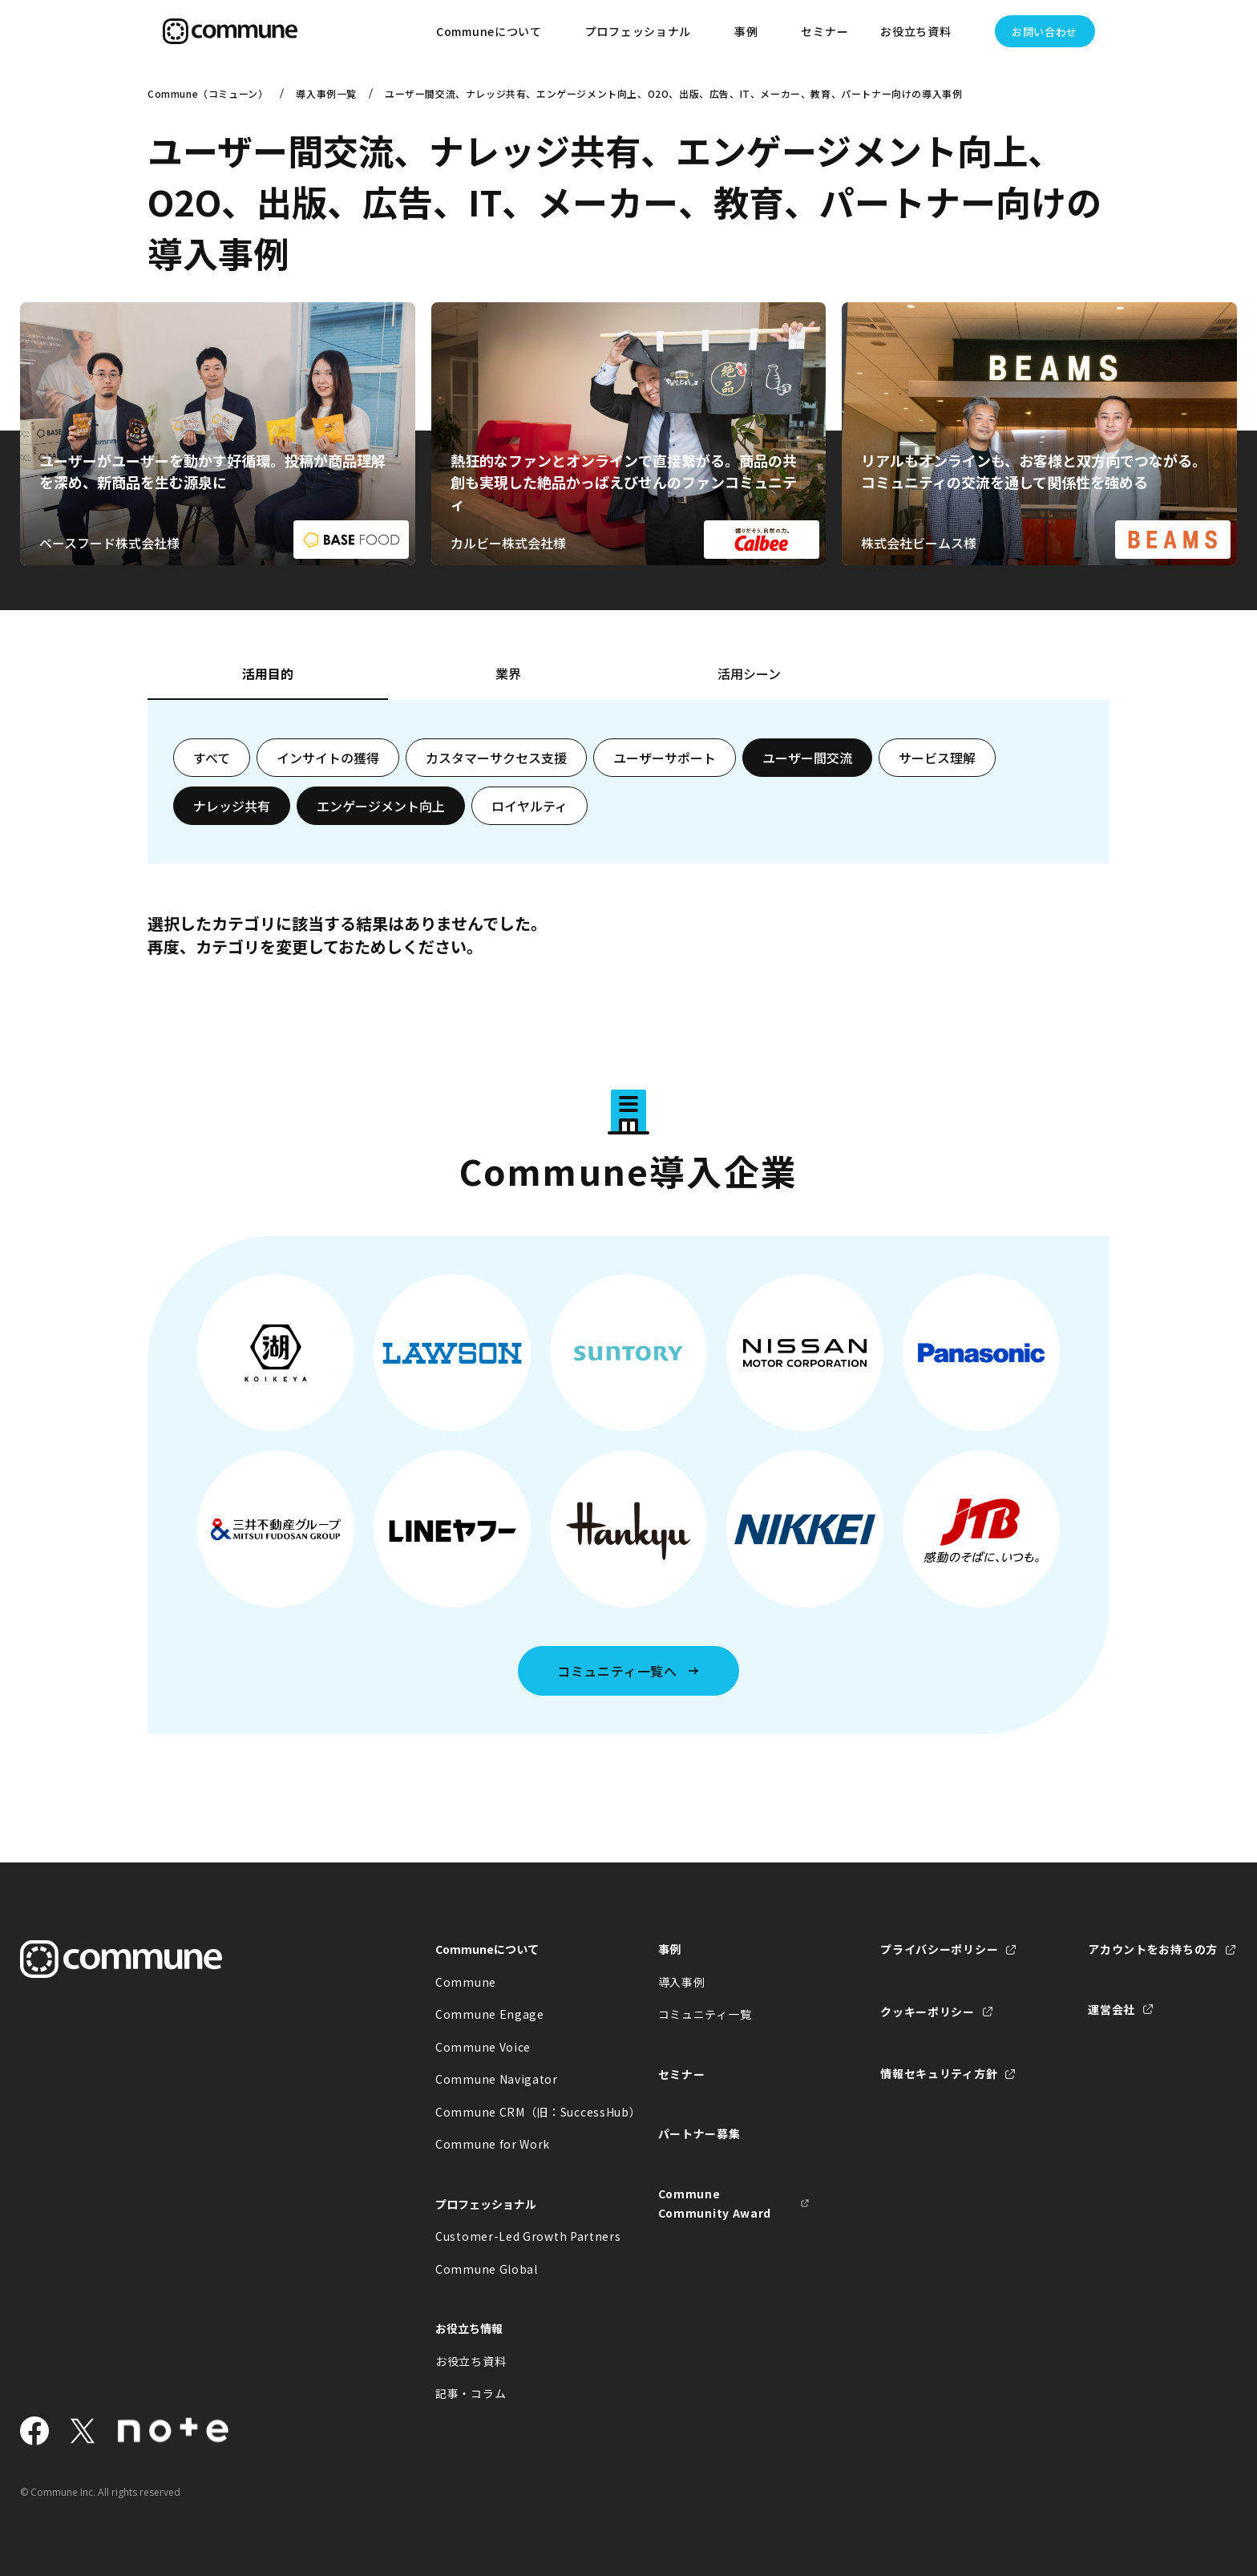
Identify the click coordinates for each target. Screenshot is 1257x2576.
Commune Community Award (715, 2204)
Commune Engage (489, 2014)
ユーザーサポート (664, 757)
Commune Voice (483, 2047)
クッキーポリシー (927, 2012)
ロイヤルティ (529, 805)
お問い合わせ (1044, 31)
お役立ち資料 (470, 2361)
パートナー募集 (699, 2133)
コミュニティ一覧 (705, 2014)
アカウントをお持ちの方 (1153, 1949)
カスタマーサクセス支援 (496, 757)
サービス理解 (937, 757)
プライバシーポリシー (939, 1949)
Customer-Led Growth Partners (511, 2236)
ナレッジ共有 (231, 805)
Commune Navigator (496, 2079)
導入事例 (681, 1982)
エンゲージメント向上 (381, 805)
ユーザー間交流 (807, 757)
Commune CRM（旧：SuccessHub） (511, 2112)
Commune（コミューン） (208, 93)
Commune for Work (492, 2144)
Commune (465, 1982)
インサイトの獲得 (328, 757)
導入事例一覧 (326, 93)
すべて (211, 757)
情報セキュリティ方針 (938, 2073)
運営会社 (1111, 2009)
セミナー (824, 31)
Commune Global (486, 2269)
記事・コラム (470, 2393)
